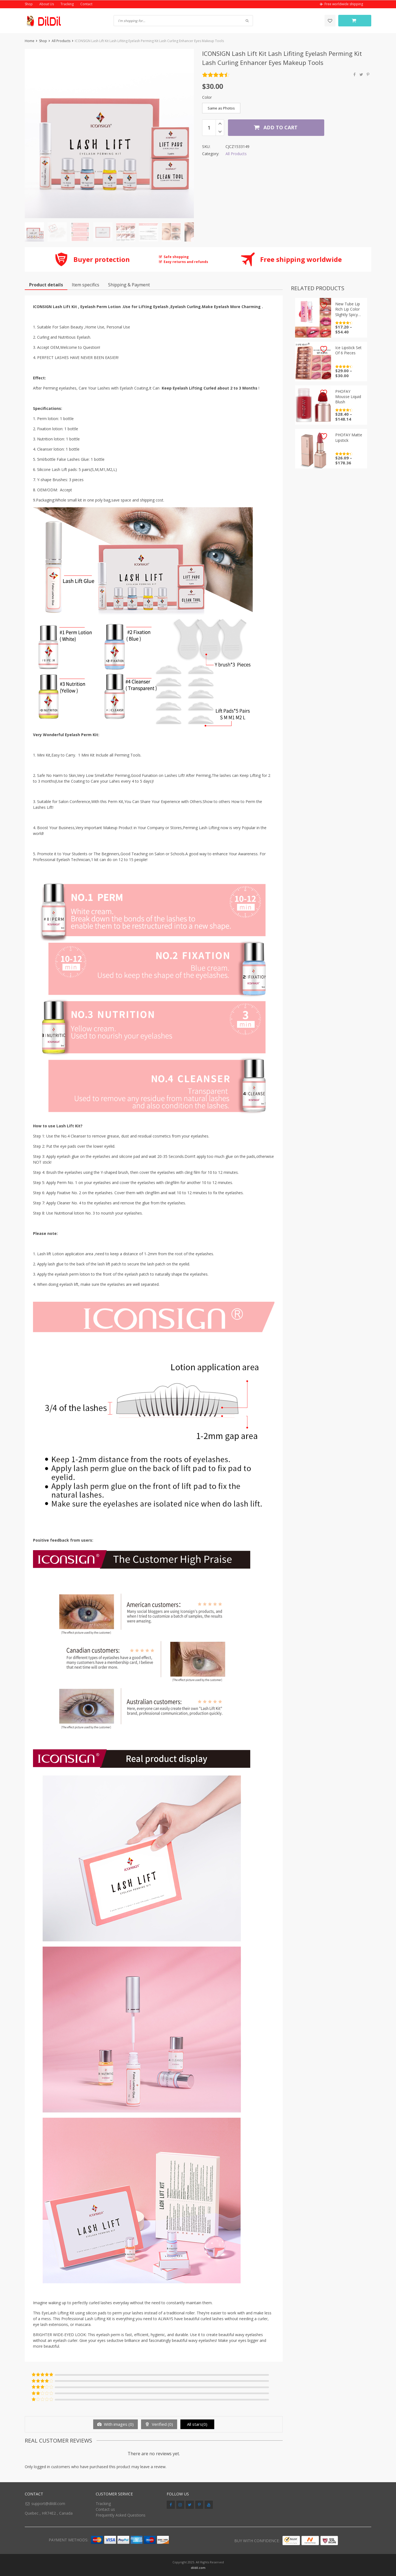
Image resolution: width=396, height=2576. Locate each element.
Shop (29, 4)
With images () (118, 2424)
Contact (86, 4)
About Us (46, 4)
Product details (46, 285)
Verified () (162, 2424)
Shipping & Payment (129, 285)
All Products (61, 41)
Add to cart (275, 127)
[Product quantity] (209, 127)
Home (29, 41)
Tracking (67, 4)
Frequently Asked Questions (120, 2515)
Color (207, 97)
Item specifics (85, 285)
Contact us (105, 2509)
